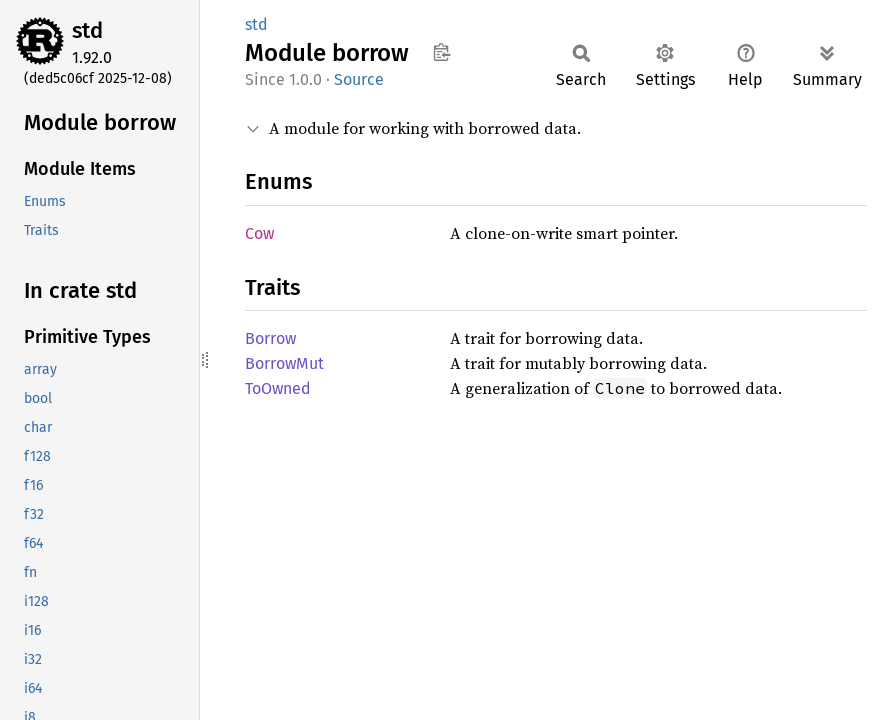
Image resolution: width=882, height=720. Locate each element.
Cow (259, 233)
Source (359, 79)
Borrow (270, 338)
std (87, 30)
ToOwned (278, 388)
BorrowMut (284, 363)
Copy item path (441, 52)
